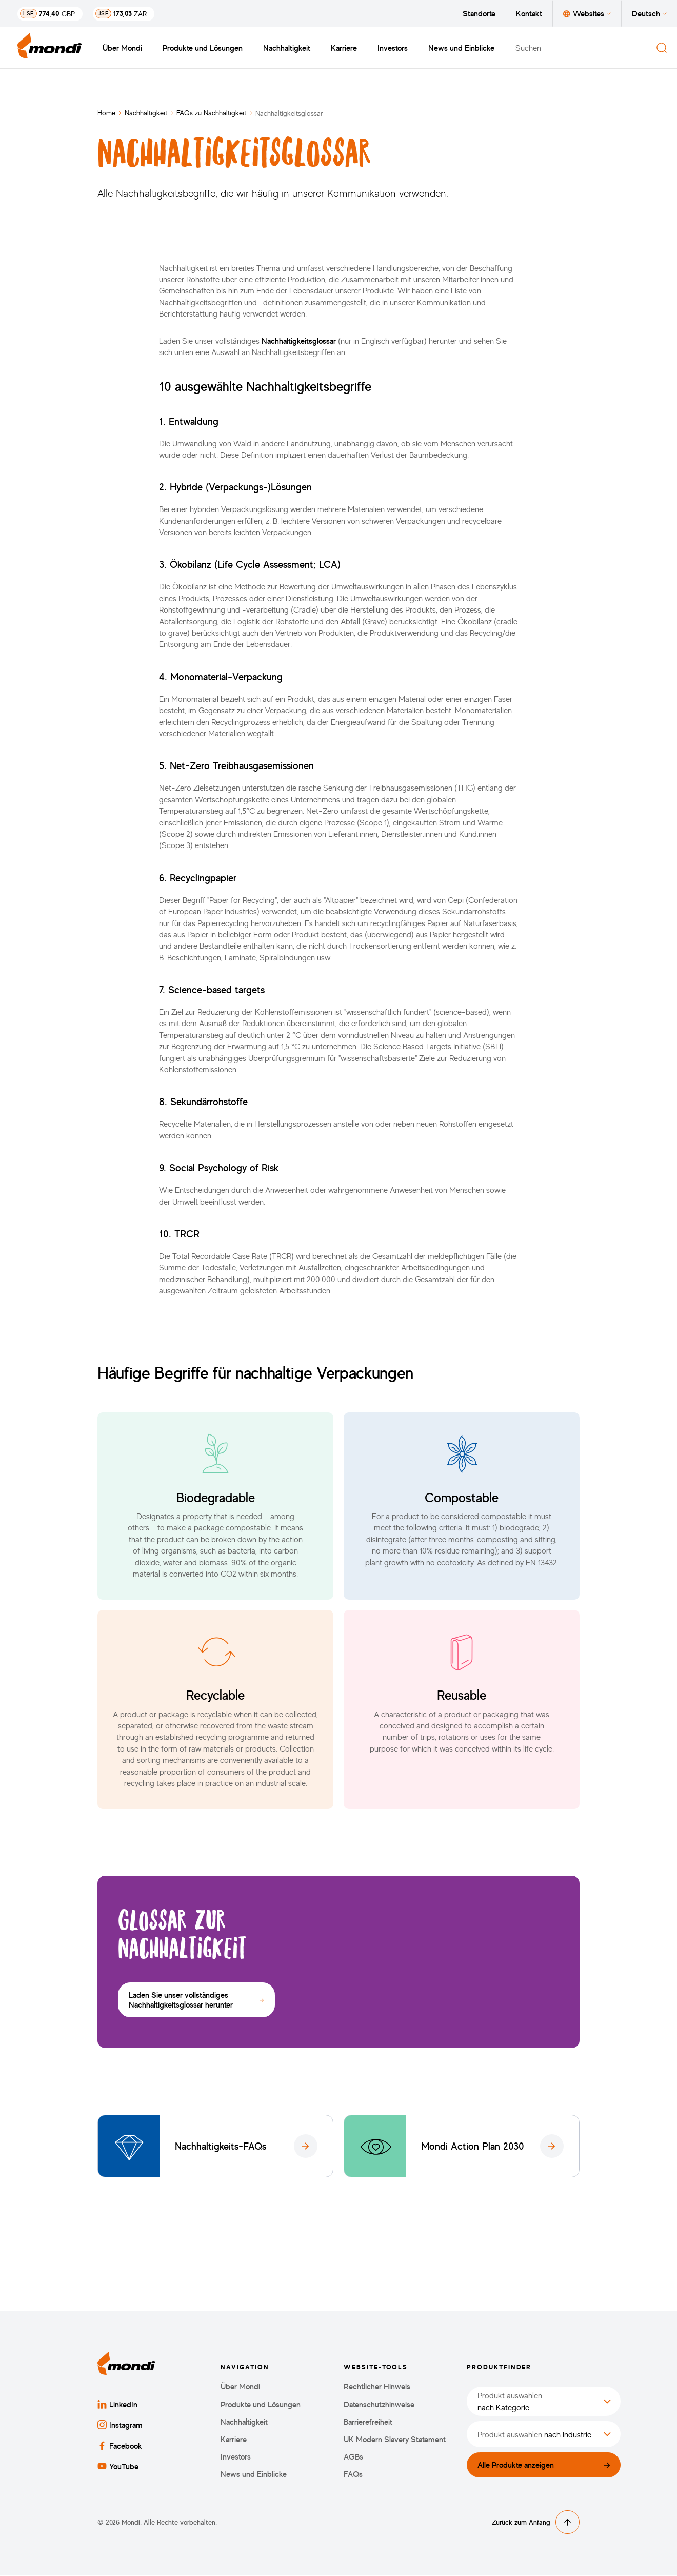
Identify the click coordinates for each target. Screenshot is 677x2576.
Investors (392, 48)
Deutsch (649, 13)
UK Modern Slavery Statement (395, 2440)
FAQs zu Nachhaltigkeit (211, 112)
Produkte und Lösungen (203, 48)
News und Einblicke (461, 48)
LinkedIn (117, 2406)
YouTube (117, 2467)
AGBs (353, 2458)
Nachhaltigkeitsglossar (299, 341)
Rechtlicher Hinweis (377, 2388)
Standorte (479, 13)
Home (106, 112)
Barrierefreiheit (368, 2423)
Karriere (344, 48)
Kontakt (529, 13)
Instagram (120, 2426)
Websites (587, 13)
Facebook (119, 2447)
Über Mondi (122, 48)
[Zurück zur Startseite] (49, 48)
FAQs (353, 2476)
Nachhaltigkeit (286, 48)
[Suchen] (661, 47)
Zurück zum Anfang (536, 2523)
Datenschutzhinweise (379, 2405)
